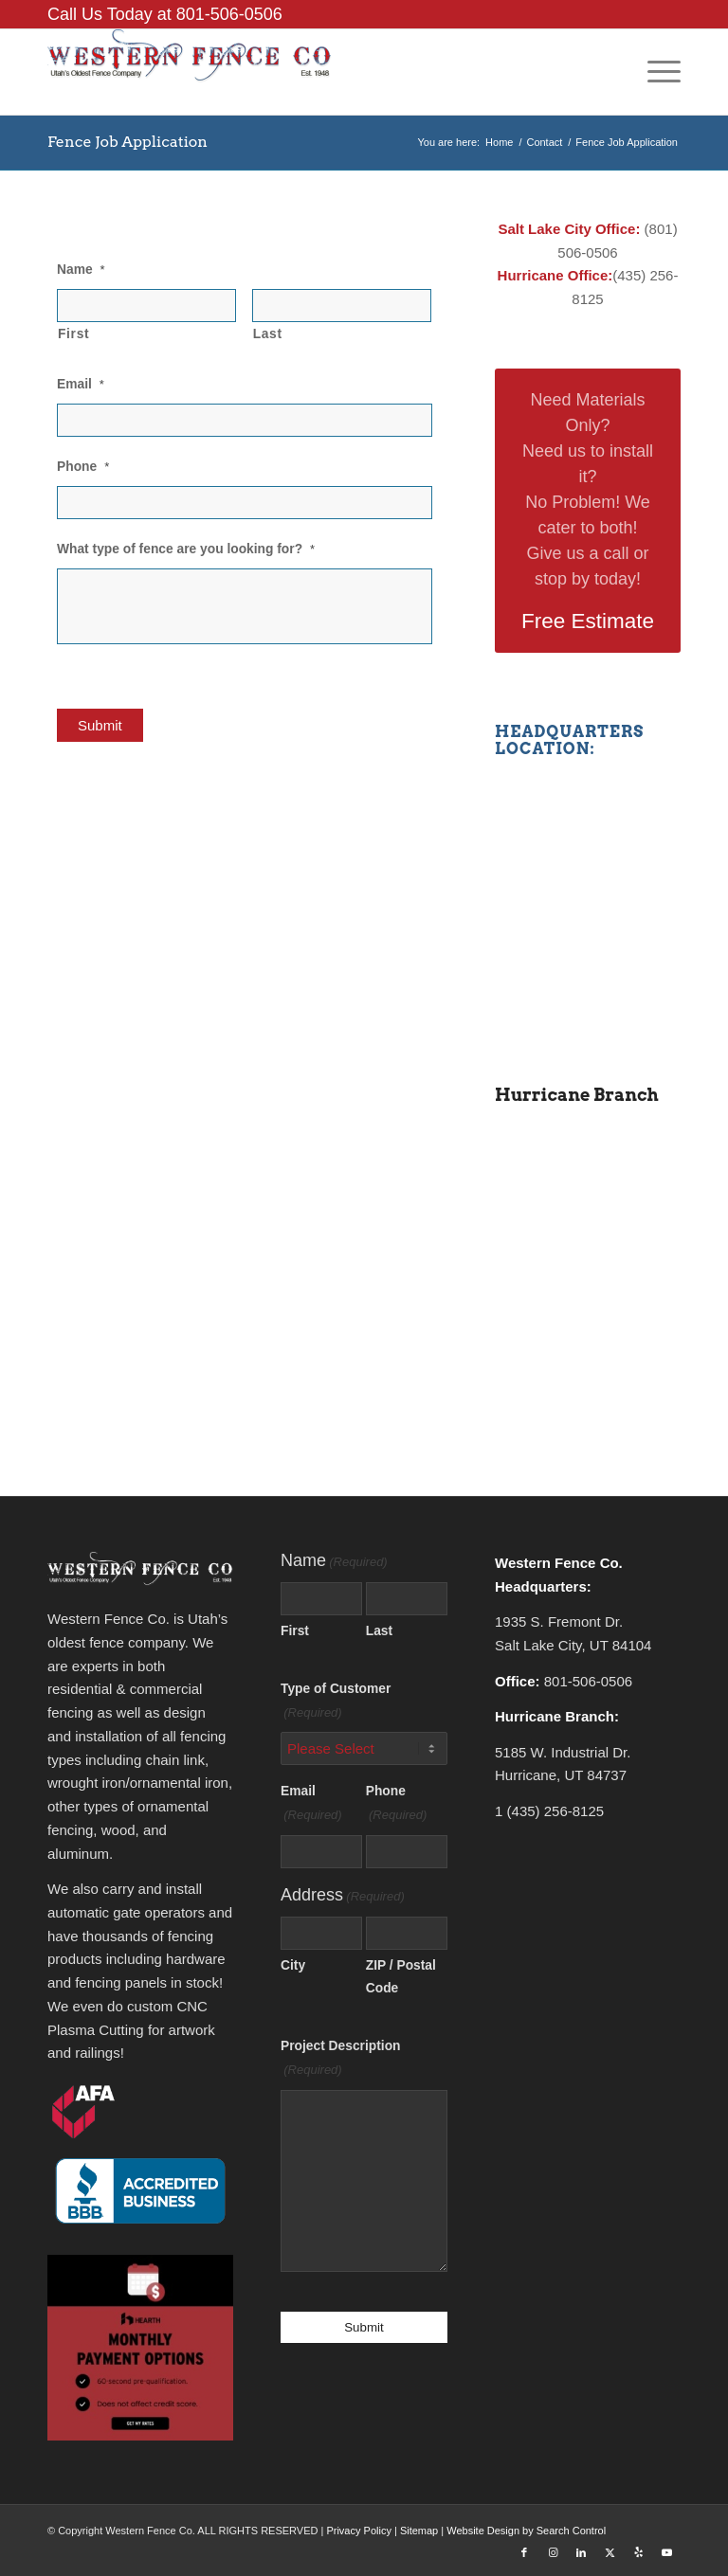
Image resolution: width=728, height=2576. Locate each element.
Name (81, 269)
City (293, 1965)
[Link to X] (609, 2552)
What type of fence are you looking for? (186, 549)
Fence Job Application (127, 142)
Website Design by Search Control (526, 2530)
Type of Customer (336, 1703)
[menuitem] (654, 72)
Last (267, 334)
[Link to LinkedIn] (581, 2552)
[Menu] (654, 72)
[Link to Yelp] (638, 2552)
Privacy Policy (358, 2530)
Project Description (341, 2060)
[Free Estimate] (588, 511)
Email (80, 384)
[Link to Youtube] (666, 2552)
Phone (83, 466)
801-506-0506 (229, 14)
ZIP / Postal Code (401, 1977)
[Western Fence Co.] (189, 72)
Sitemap (419, 2530)
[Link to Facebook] (524, 2552)
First (73, 334)
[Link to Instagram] (552, 2552)
